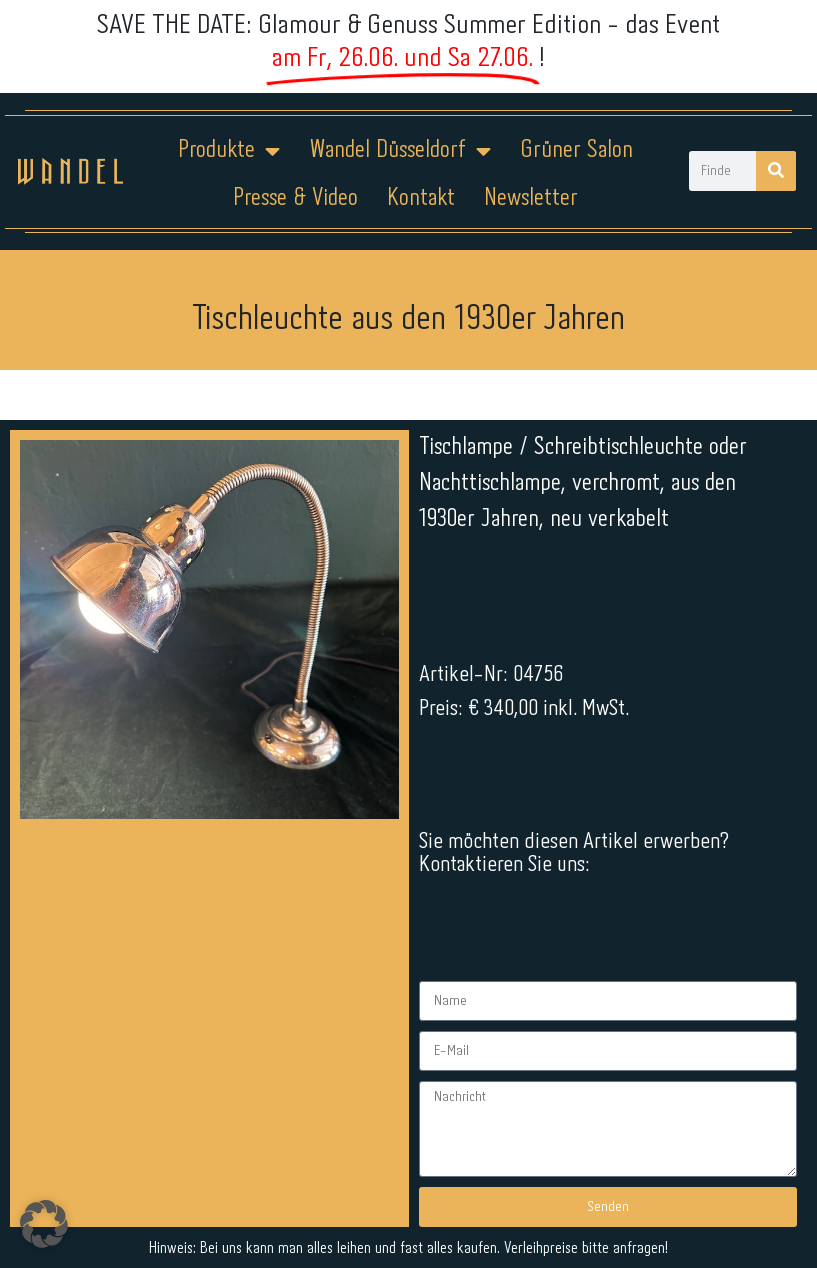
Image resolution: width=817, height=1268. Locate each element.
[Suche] (776, 171)
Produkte (229, 151)
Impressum (287, 1099)
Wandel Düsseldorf (400, 151)
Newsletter (531, 198)
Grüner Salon (576, 150)
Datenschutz (420, 1099)
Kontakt (421, 198)
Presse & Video (295, 198)
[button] (44, 1224)
